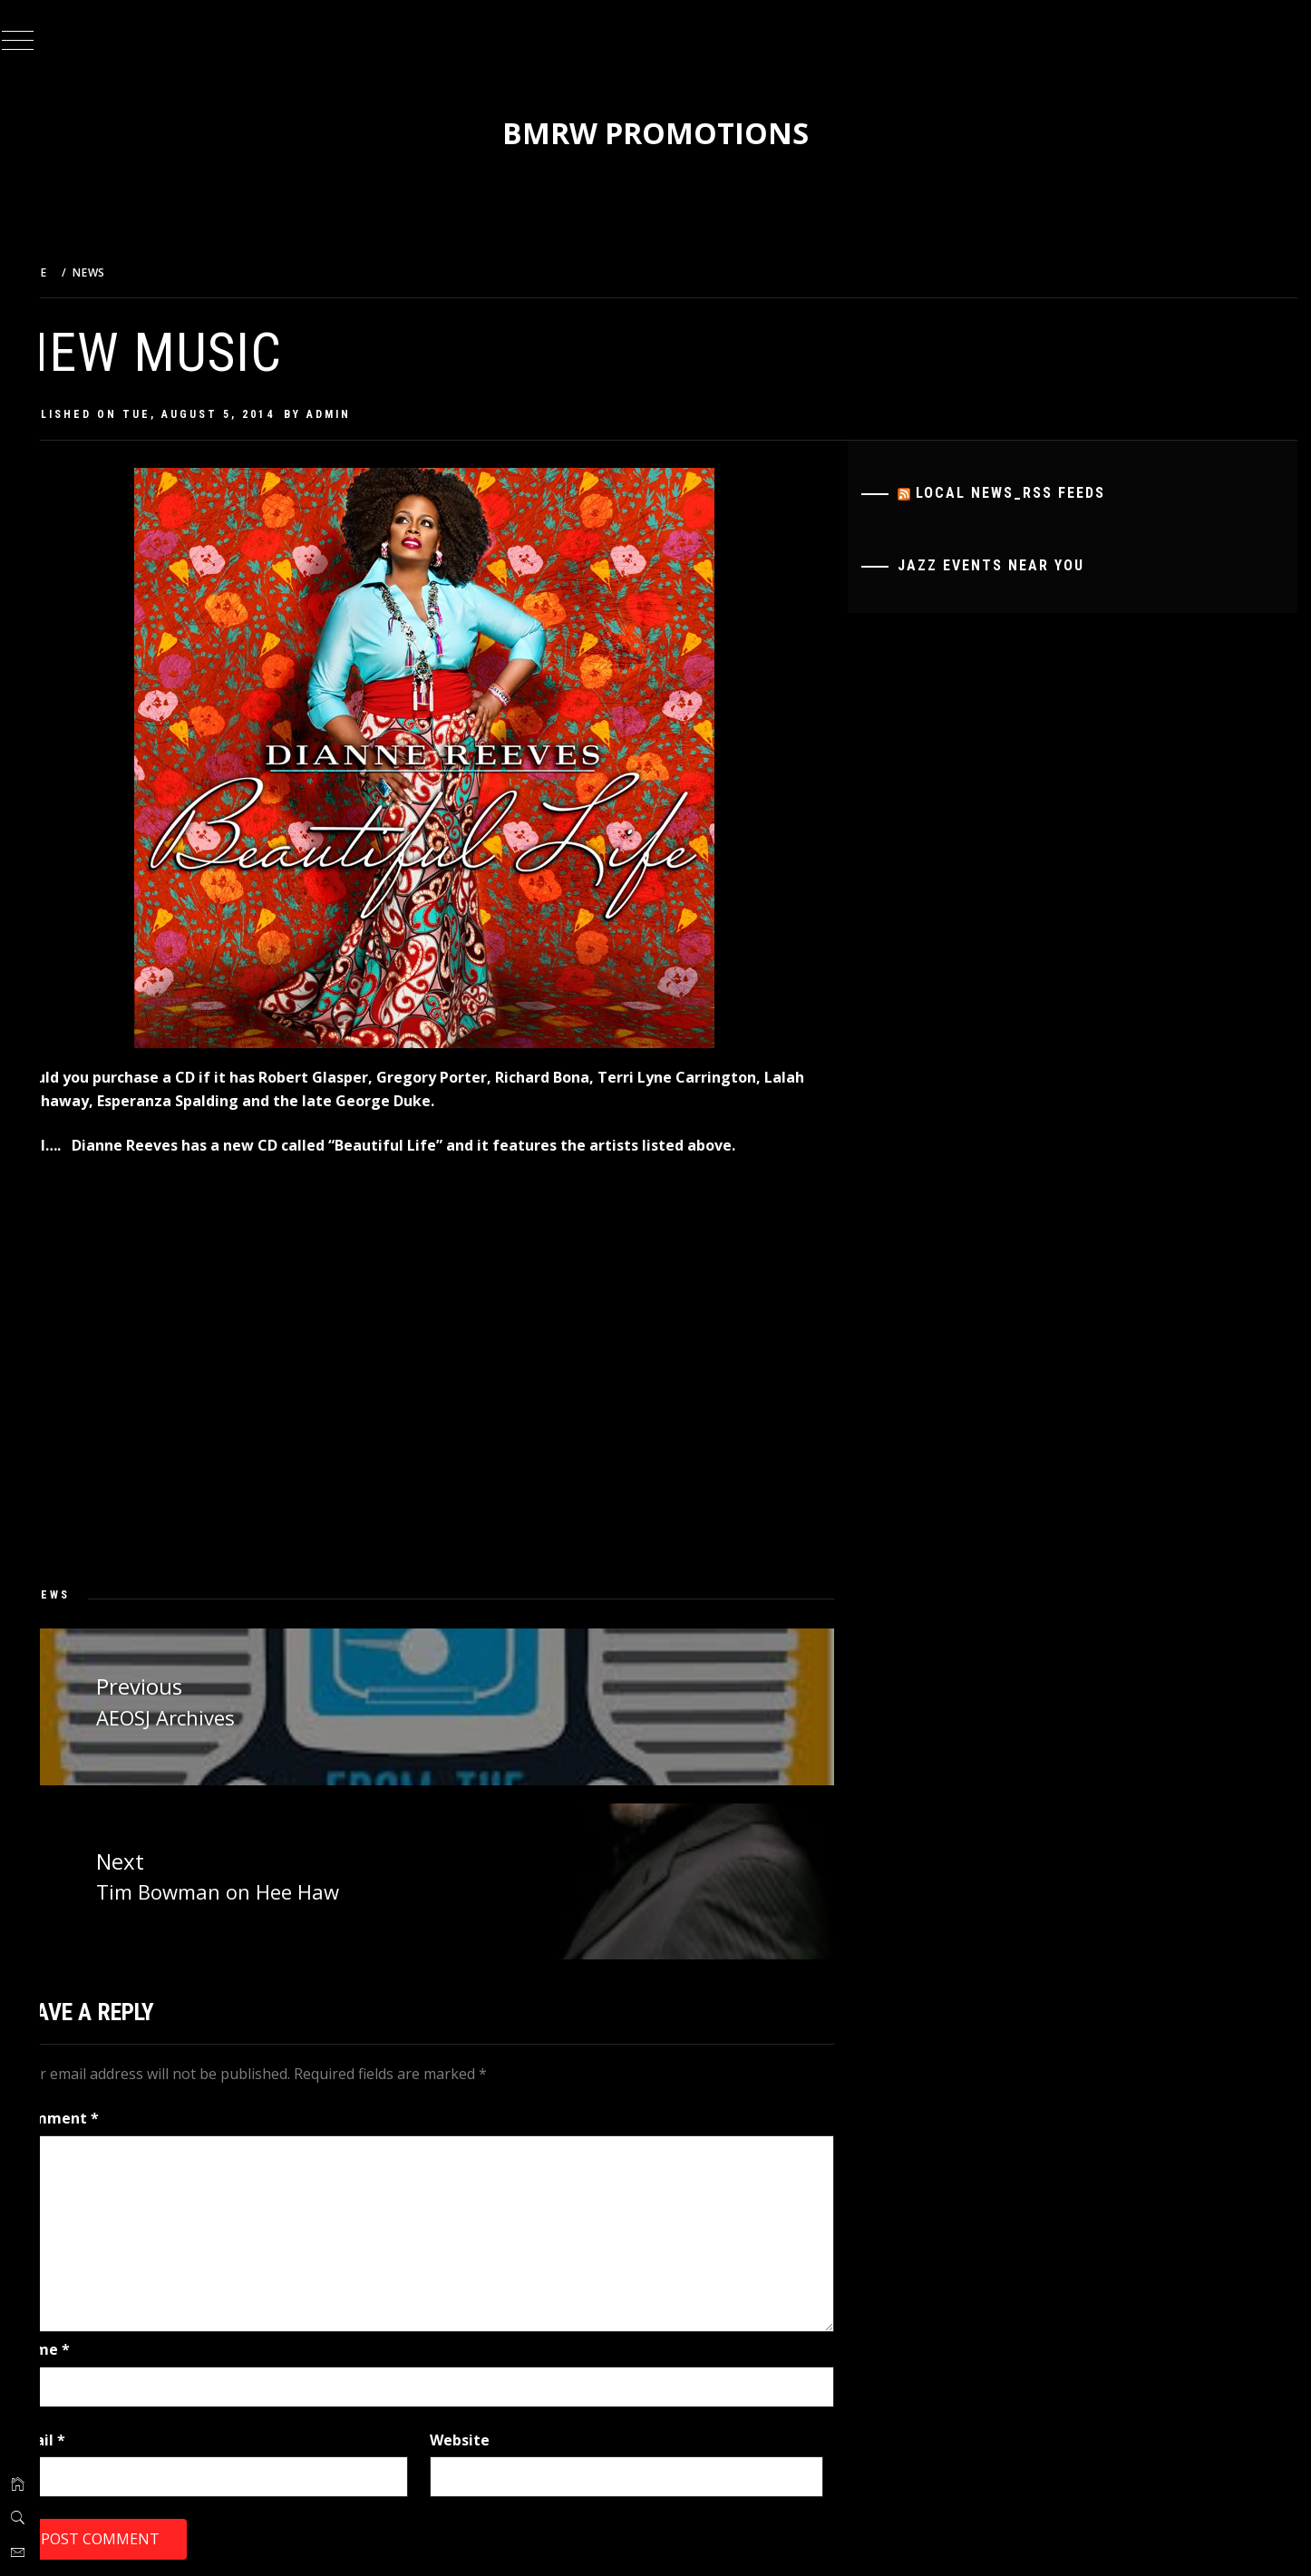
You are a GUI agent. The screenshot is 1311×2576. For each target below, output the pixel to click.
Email (85, 2434)
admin (374, 414)
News (95, 1595)
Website (490, 2434)
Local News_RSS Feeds (1027, 492)
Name (87, 2344)
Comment (101, 2113)
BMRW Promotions (678, 132)
